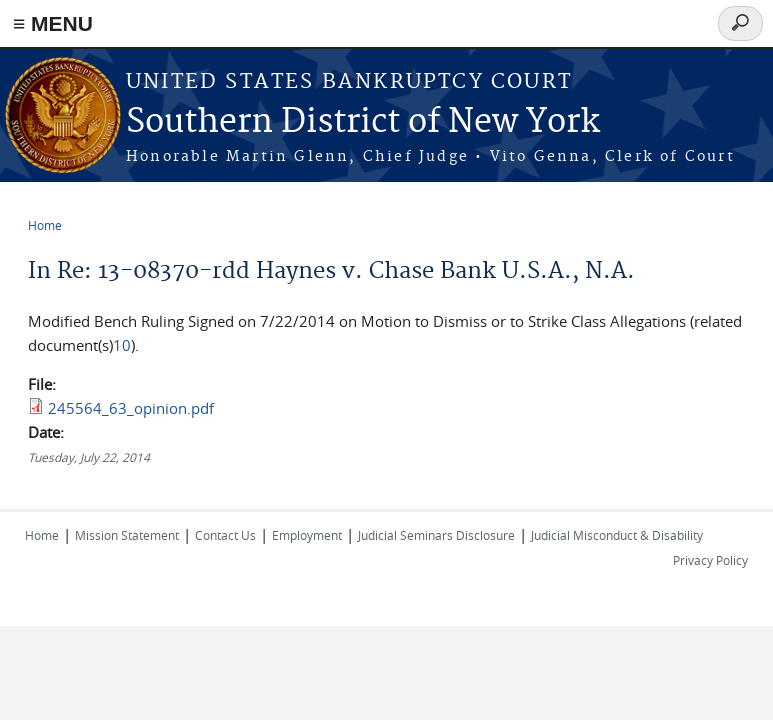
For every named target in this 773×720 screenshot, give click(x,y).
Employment (307, 535)
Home (45, 225)
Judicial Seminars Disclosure (436, 535)
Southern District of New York (363, 122)
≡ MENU (53, 23)
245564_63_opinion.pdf (131, 408)
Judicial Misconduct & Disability (617, 535)
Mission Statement (127, 535)
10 (122, 345)
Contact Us (225, 535)
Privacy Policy (710, 560)
